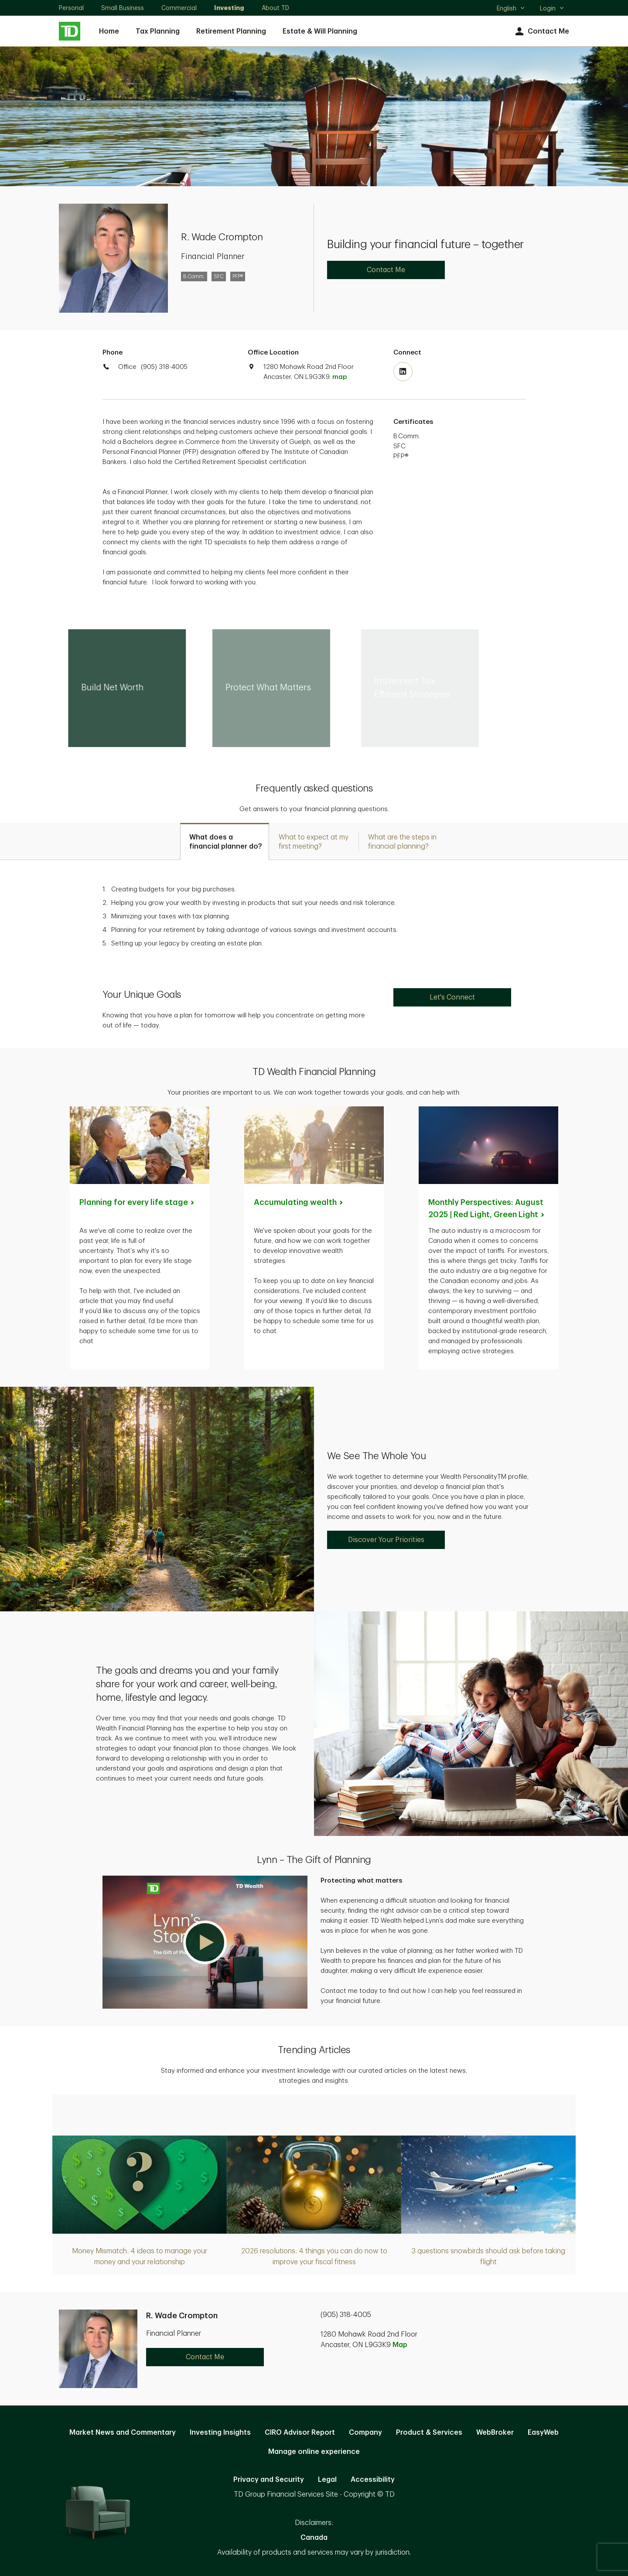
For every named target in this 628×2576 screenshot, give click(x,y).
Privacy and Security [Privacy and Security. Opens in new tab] (268, 2479)
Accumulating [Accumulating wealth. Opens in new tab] (299, 1202)
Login (552, 8)
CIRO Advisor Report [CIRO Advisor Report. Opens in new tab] (300, 2432)
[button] (204, 1942)
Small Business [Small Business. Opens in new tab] (122, 8)
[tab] (224, 841)
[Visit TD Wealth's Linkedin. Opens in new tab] (403, 371)
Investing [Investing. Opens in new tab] (229, 8)
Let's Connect (452, 997)
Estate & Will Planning (320, 31)
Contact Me (541, 31)
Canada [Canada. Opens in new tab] (314, 2537)
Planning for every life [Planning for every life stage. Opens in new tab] (137, 1202)
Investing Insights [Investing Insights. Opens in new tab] (220, 2432)
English (511, 9)
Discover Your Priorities (386, 1539)
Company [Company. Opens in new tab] (365, 2432)
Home (109, 31)
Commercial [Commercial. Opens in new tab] (179, 8)
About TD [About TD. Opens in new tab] (275, 8)
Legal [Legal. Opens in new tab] (327, 2479)
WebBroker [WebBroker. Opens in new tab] (495, 2432)
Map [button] (399, 2344)
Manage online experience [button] (314, 2451)
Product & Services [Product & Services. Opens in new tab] (429, 2432)
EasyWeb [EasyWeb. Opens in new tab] (543, 2432)
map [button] (339, 377)
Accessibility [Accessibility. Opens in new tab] (373, 2479)
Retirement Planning (231, 31)
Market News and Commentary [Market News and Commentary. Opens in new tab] (122, 2432)
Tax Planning (158, 31)
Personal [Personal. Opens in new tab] (71, 8)
